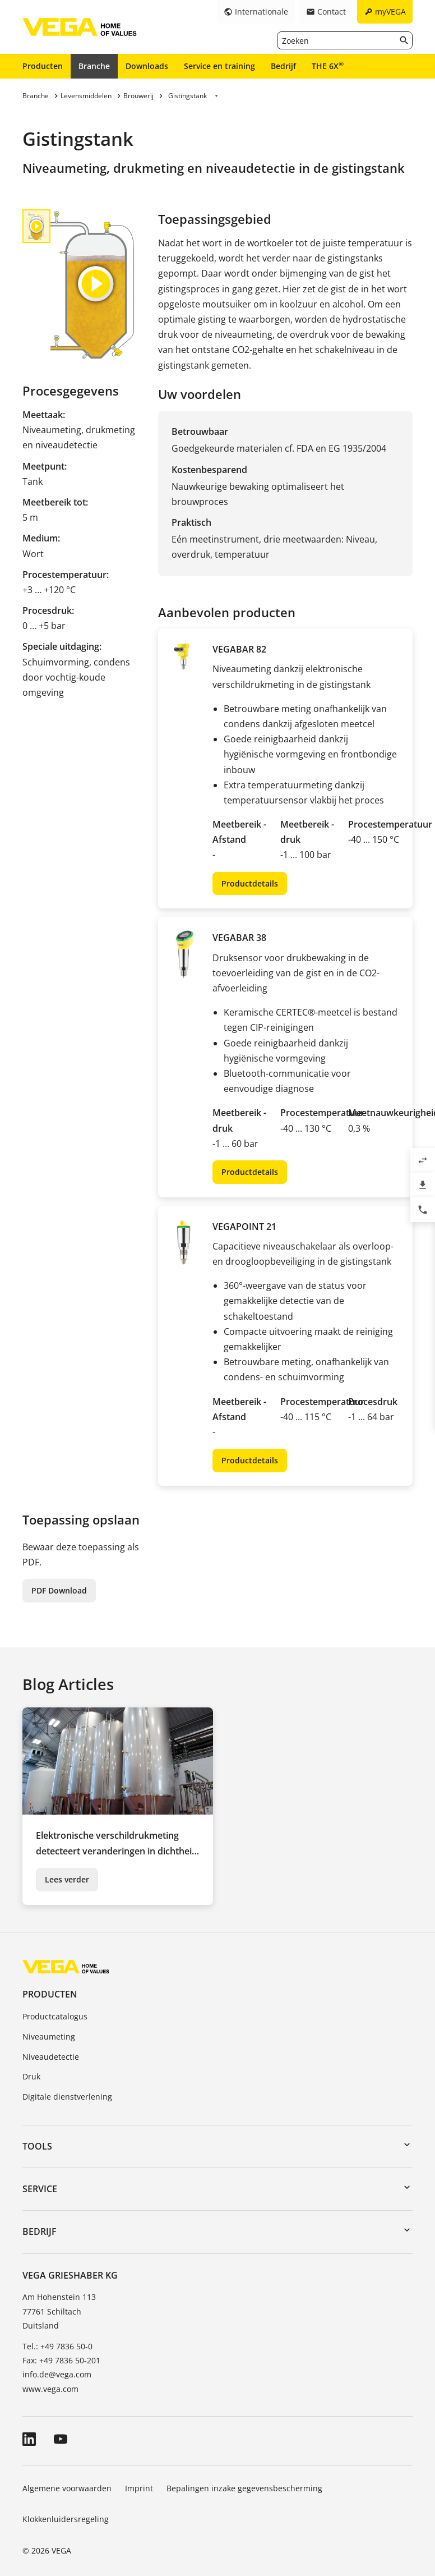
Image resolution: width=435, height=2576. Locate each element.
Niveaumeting (48, 2036)
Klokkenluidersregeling (65, 2519)
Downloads (147, 66)
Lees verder (67, 1879)
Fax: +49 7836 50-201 (61, 2360)
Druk (31, 2076)
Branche (94, 66)
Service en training (219, 66)
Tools (37, 2146)
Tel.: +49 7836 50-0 (57, 2346)
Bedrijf (283, 66)
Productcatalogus (54, 2016)
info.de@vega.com (56, 2374)
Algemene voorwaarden (67, 2488)
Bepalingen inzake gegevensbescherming (244, 2488)
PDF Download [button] (59, 1590)
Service (39, 2189)
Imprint (139, 2488)
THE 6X (328, 65)
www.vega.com (50, 2389)
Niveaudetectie (50, 2056)
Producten (42, 66)
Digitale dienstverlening (67, 2096)
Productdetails (249, 883)
